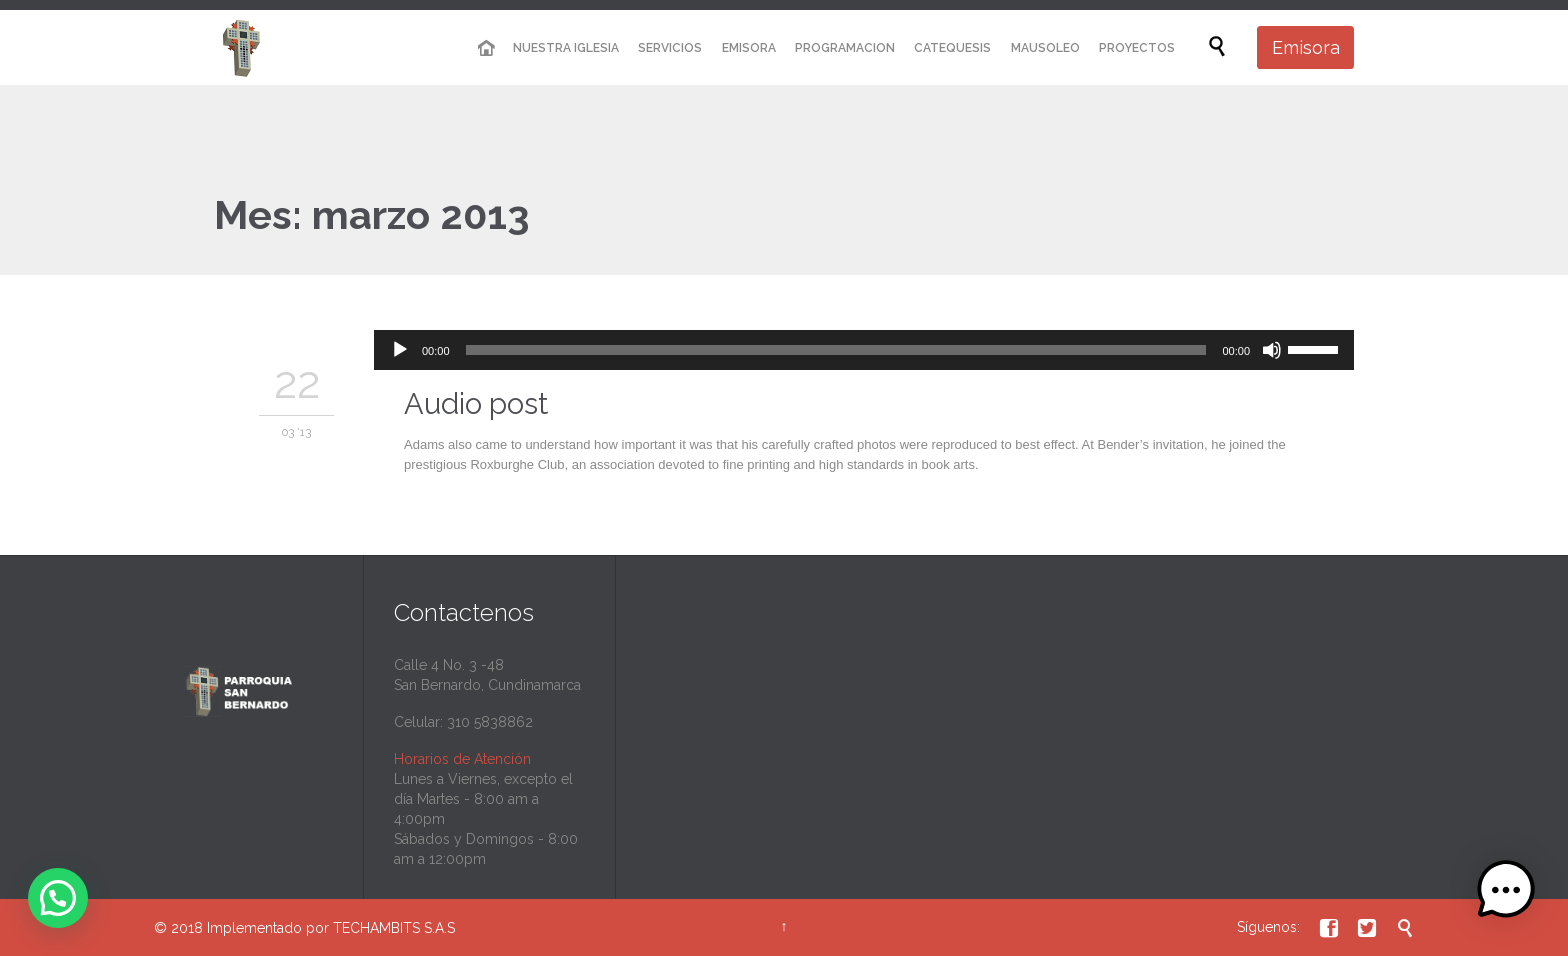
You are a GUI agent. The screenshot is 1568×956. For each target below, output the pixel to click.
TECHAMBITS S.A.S (394, 928)
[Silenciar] (1272, 350)
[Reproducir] (400, 350)
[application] (864, 350)
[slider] (836, 350)
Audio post (476, 404)
